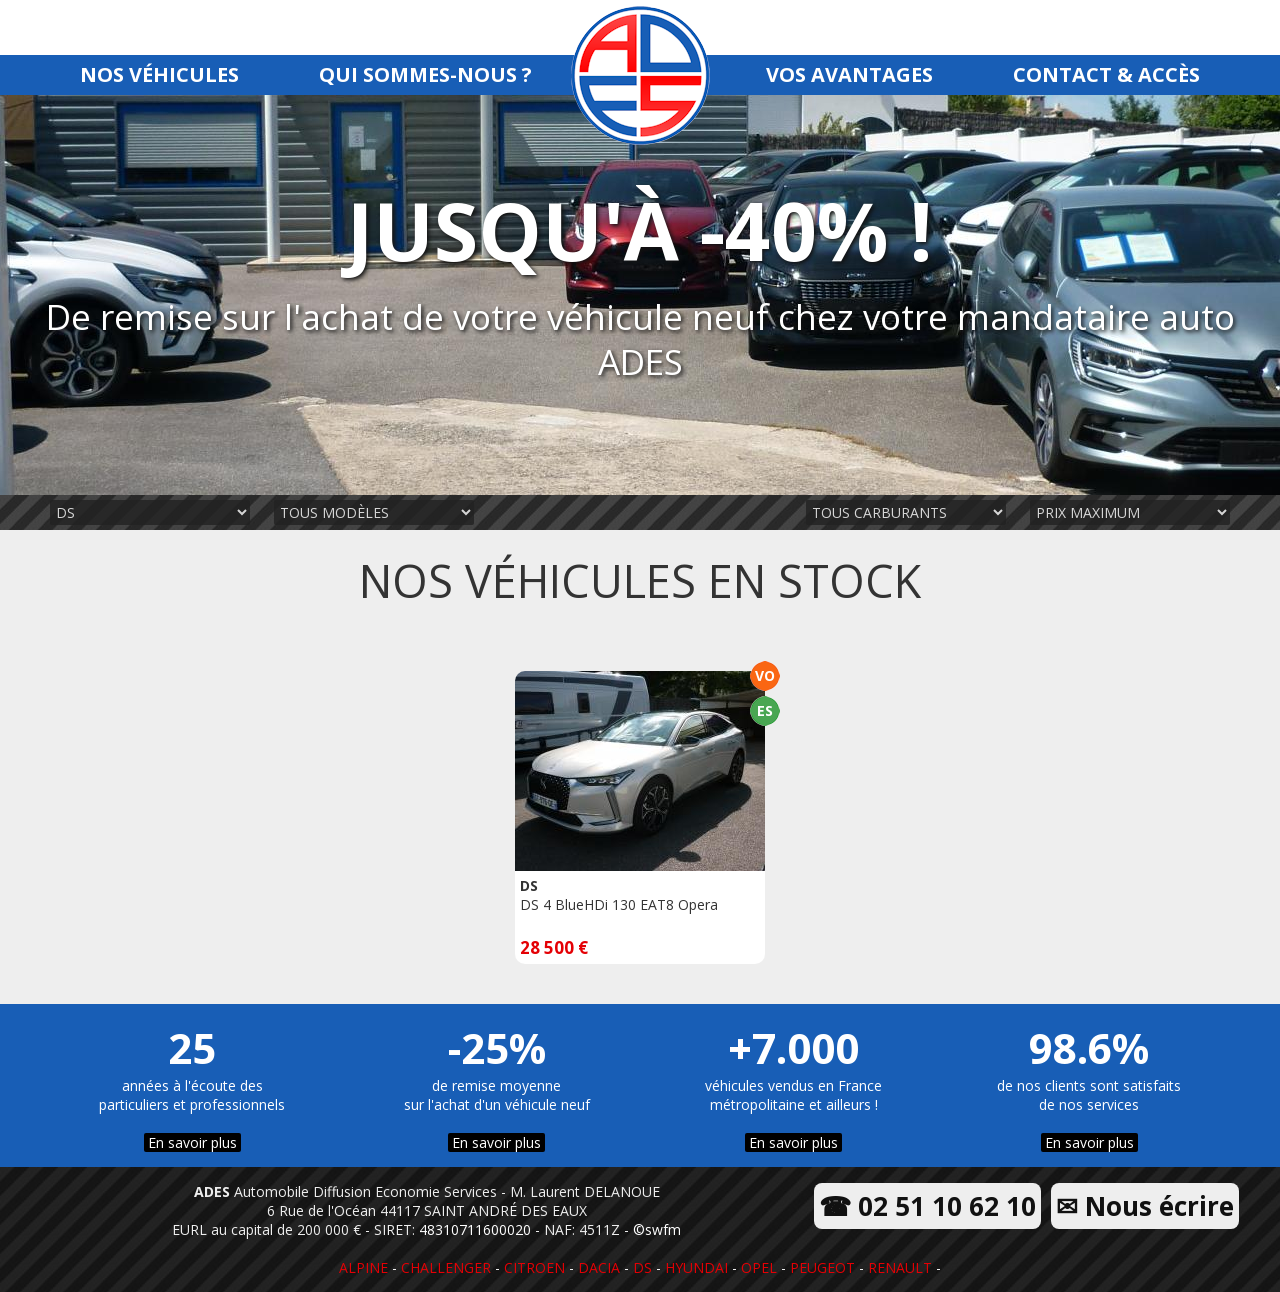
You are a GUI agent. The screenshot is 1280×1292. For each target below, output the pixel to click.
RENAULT (900, 1267)
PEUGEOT (822, 1267)
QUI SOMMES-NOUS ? (425, 74)
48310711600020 (475, 1229)
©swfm (657, 1229)
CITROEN (534, 1267)
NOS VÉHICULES (159, 74)
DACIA (599, 1267)
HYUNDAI (696, 1267)
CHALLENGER (446, 1267)
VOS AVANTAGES (849, 74)
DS (642, 1267)
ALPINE (363, 1267)
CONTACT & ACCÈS (1106, 74)
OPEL (759, 1267)
